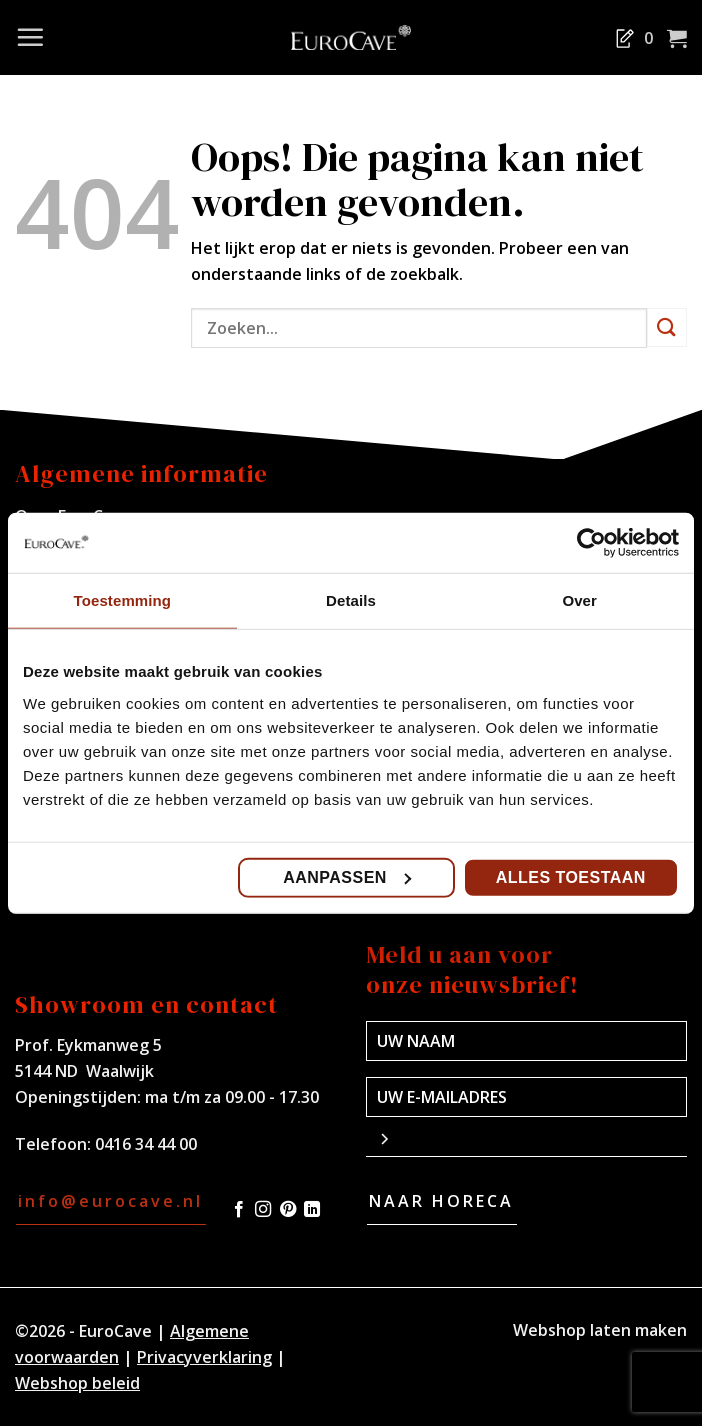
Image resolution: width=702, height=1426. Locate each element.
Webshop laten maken (600, 1330)
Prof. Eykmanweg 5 (88, 1045)
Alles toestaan (571, 876)
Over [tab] (579, 600)
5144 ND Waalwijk (84, 1071)
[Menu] (30, 37)
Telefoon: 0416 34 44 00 (106, 1144)
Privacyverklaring (204, 1357)
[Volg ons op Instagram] (263, 1210)
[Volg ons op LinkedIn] (312, 1210)
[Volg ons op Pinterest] (288, 1210)
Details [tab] (351, 600)
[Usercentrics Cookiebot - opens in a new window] (591, 543)
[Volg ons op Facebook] (239, 1210)
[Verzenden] (667, 327)
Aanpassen (347, 876)
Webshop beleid (77, 1383)
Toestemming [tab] (123, 600)
